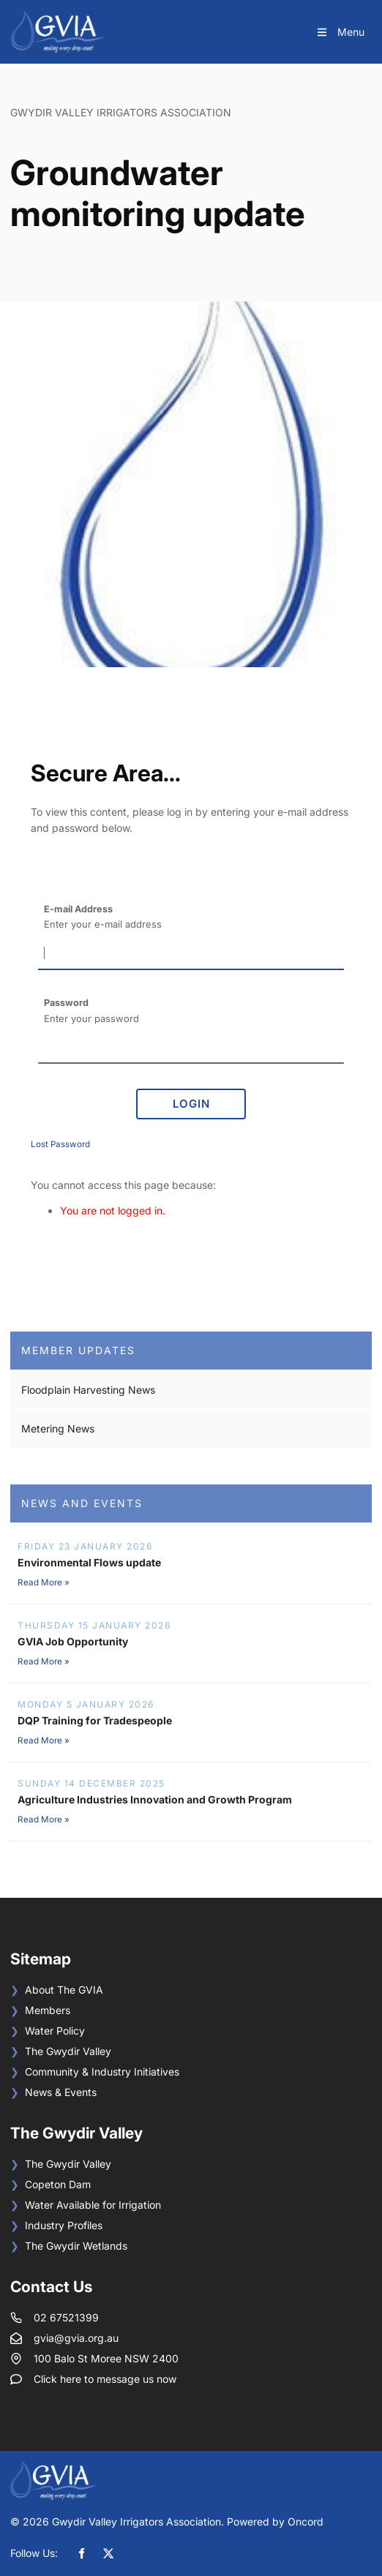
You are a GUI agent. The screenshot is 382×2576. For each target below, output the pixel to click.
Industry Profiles (63, 2225)
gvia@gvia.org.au (76, 2338)
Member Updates (78, 1350)
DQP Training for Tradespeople (95, 1720)
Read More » (44, 1582)
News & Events (61, 2092)
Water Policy (55, 2030)
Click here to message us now (105, 2379)
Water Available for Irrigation (93, 2204)
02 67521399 (66, 2317)
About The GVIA (64, 1989)
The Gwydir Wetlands (76, 2245)
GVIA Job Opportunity (73, 1641)
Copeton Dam (58, 2184)
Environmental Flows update (89, 1562)
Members (47, 2010)
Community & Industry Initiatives (102, 2071)
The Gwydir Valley (68, 2051)
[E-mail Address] (191, 954)
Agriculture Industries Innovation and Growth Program (155, 1799)
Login (191, 1104)
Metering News (57, 1428)
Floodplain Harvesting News (88, 1389)
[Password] (191, 1048)
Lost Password (60, 1144)
